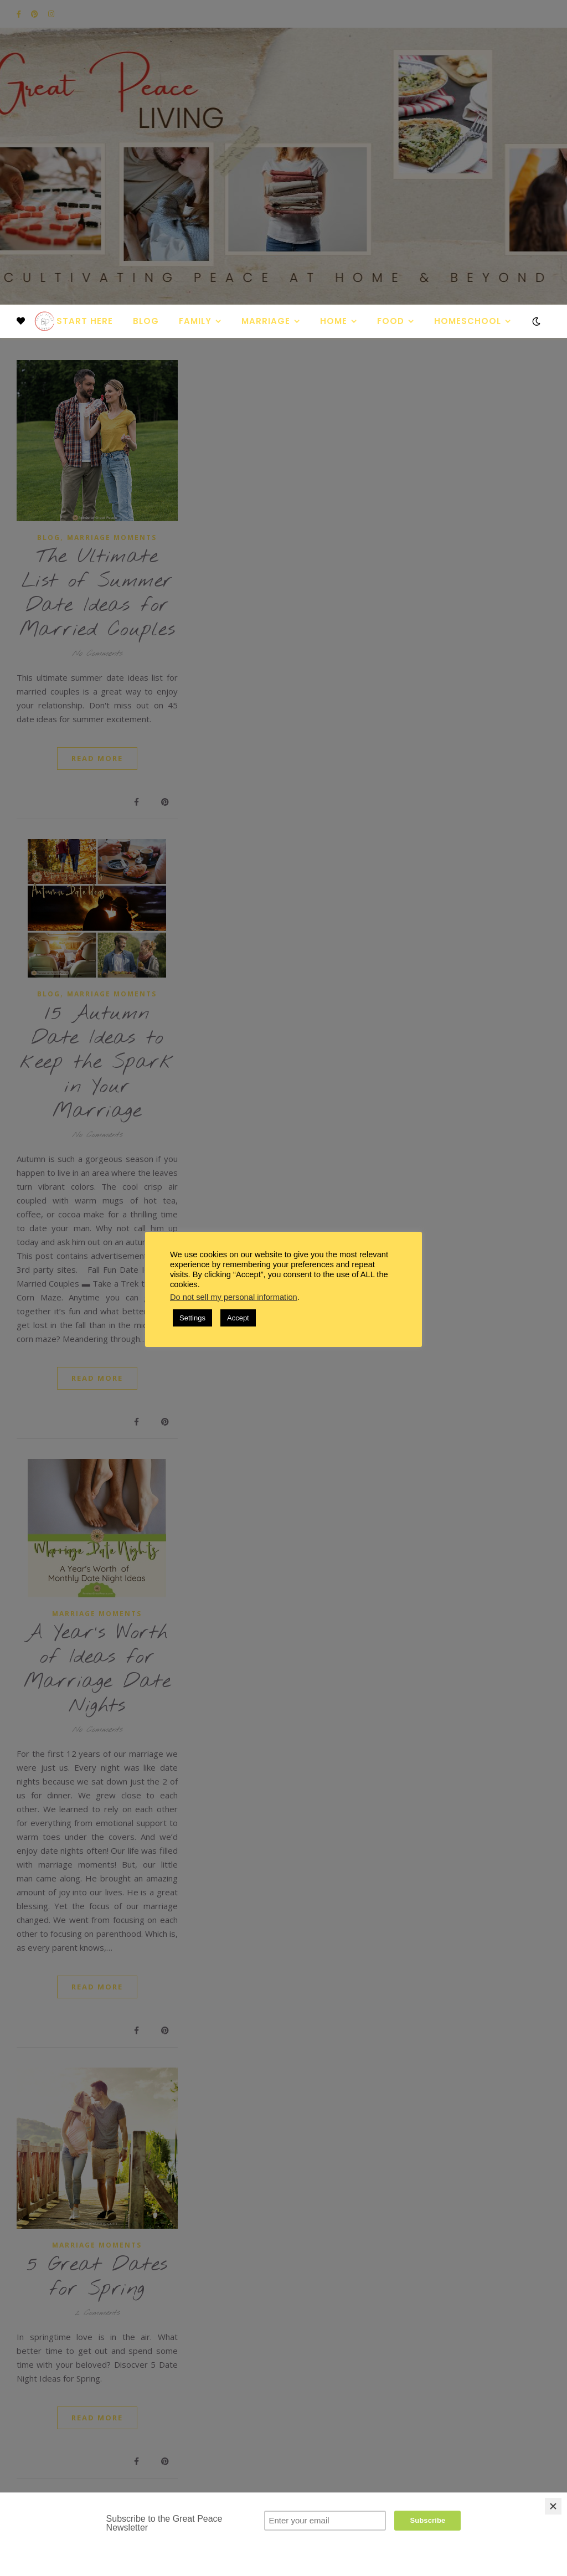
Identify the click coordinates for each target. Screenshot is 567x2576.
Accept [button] (238, 1318)
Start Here (84, 321)
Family (195, 321)
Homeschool (467, 321)
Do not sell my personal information (233, 1297)
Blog (146, 321)
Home (333, 321)
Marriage (265, 321)
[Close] (553, 2506)
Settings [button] (192, 1318)
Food (390, 321)
